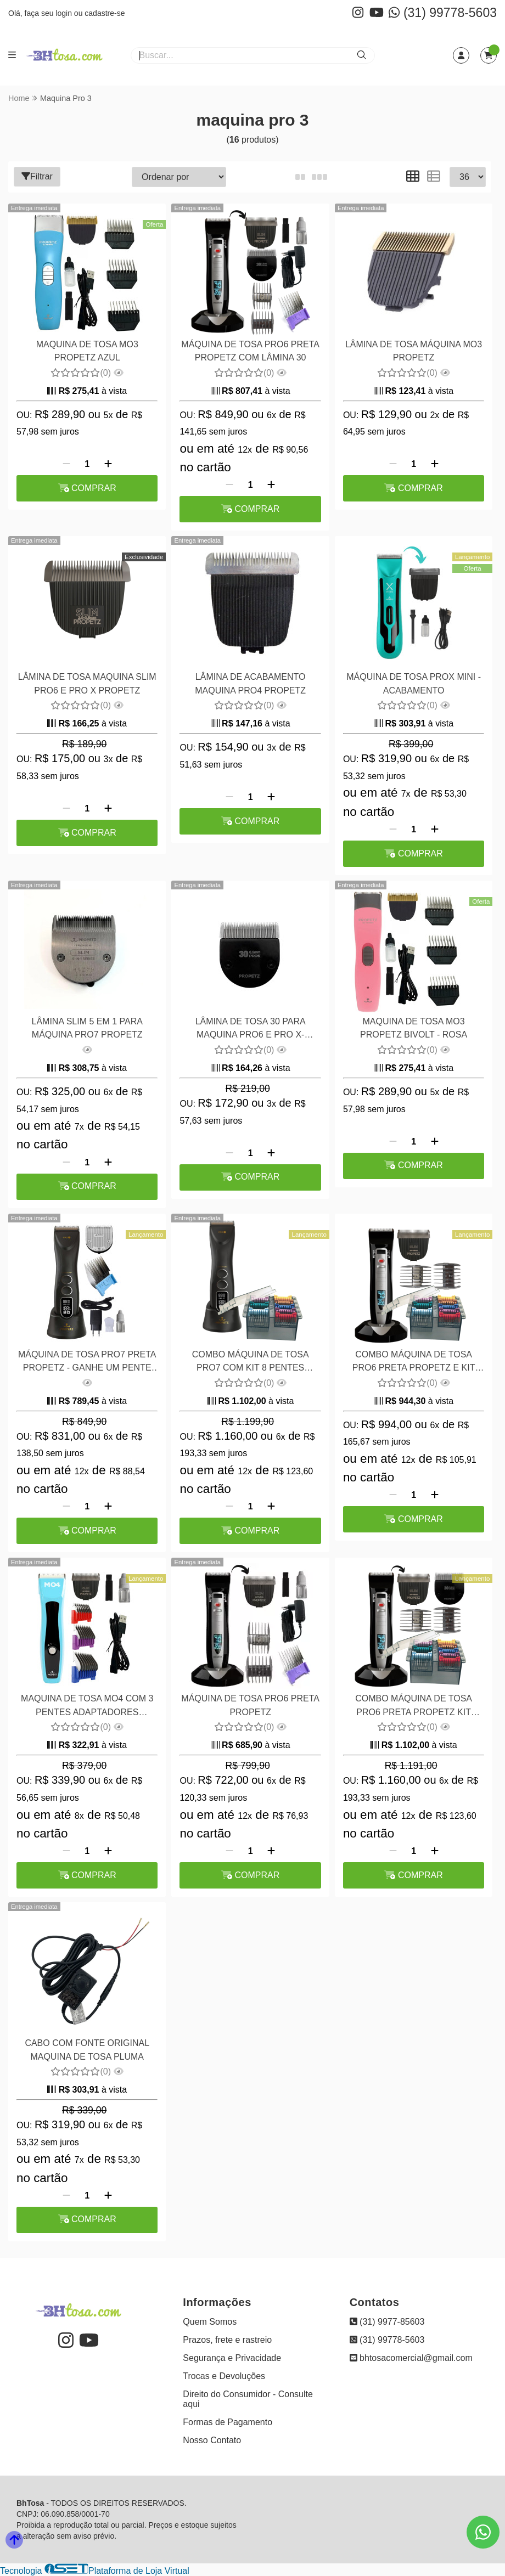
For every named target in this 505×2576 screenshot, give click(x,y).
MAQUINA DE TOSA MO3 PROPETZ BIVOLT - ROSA (412, 1028)
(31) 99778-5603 (443, 12)
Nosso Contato (212, 2440)
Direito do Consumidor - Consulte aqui (248, 2399)
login (64, 13)
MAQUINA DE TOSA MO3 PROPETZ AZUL (87, 351)
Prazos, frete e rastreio (227, 2339)
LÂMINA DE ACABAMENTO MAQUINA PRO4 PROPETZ (249, 683)
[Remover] (66, 464)
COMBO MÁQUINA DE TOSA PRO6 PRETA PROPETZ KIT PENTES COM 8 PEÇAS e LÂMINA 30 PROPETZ (412, 1707)
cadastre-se (105, 13)
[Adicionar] (107, 464)
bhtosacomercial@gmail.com (411, 2358)
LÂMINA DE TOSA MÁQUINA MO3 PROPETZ (412, 351)
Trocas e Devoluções (224, 2376)
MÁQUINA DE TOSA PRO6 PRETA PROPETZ (250, 1705)
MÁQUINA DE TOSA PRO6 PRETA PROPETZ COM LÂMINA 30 (250, 351)
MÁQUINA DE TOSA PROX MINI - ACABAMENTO (412, 683)
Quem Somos (210, 2321)
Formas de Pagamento (227, 2422)
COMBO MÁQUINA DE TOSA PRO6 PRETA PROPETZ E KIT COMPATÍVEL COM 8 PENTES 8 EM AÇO (412, 1363)
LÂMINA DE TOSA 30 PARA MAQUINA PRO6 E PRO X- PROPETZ (249, 1029)
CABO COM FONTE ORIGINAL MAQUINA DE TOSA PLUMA (87, 2049)
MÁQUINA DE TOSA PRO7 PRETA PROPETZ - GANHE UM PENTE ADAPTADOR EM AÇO (87, 1363)
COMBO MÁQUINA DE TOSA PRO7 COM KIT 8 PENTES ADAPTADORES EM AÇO (250, 1363)
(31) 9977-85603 (387, 2321)
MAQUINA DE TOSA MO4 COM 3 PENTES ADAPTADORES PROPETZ (87, 1707)
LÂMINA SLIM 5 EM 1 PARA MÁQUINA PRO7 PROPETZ (86, 1028)
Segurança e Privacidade (232, 2358)
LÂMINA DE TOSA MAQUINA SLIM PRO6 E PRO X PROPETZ (87, 683)
